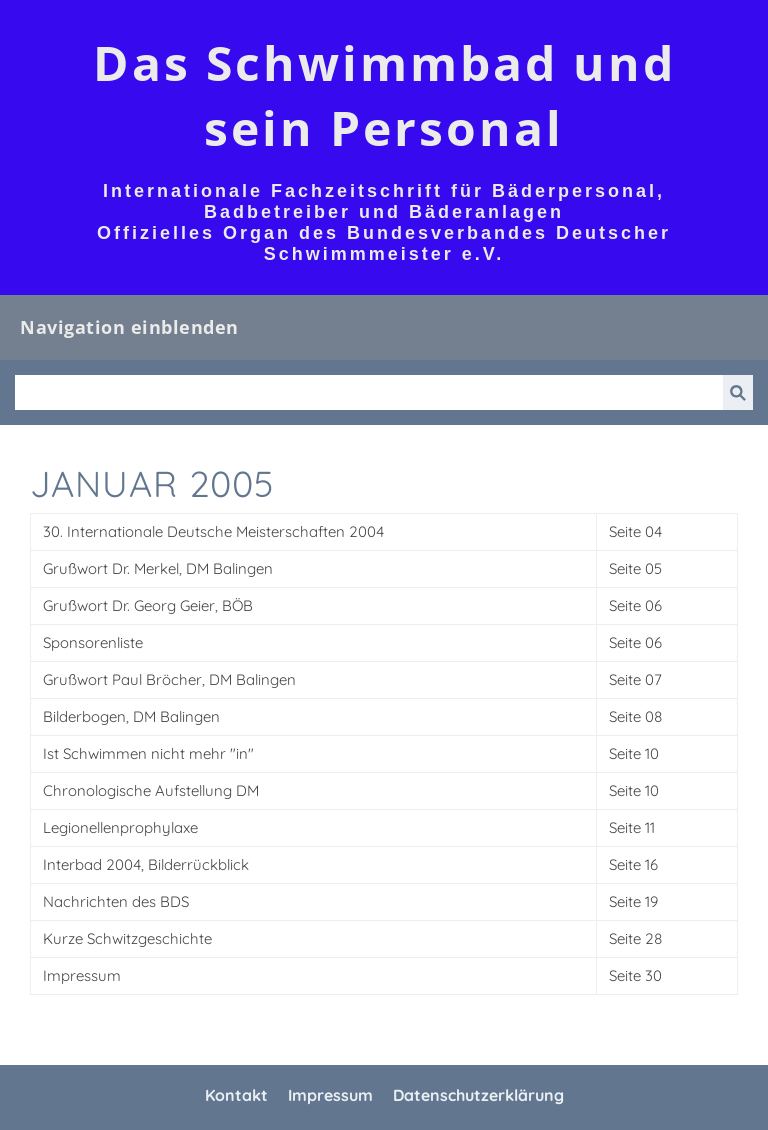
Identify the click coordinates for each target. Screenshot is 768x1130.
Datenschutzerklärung (478, 1095)
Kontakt (236, 1095)
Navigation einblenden (129, 327)
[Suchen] (369, 392)
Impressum (330, 1095)
